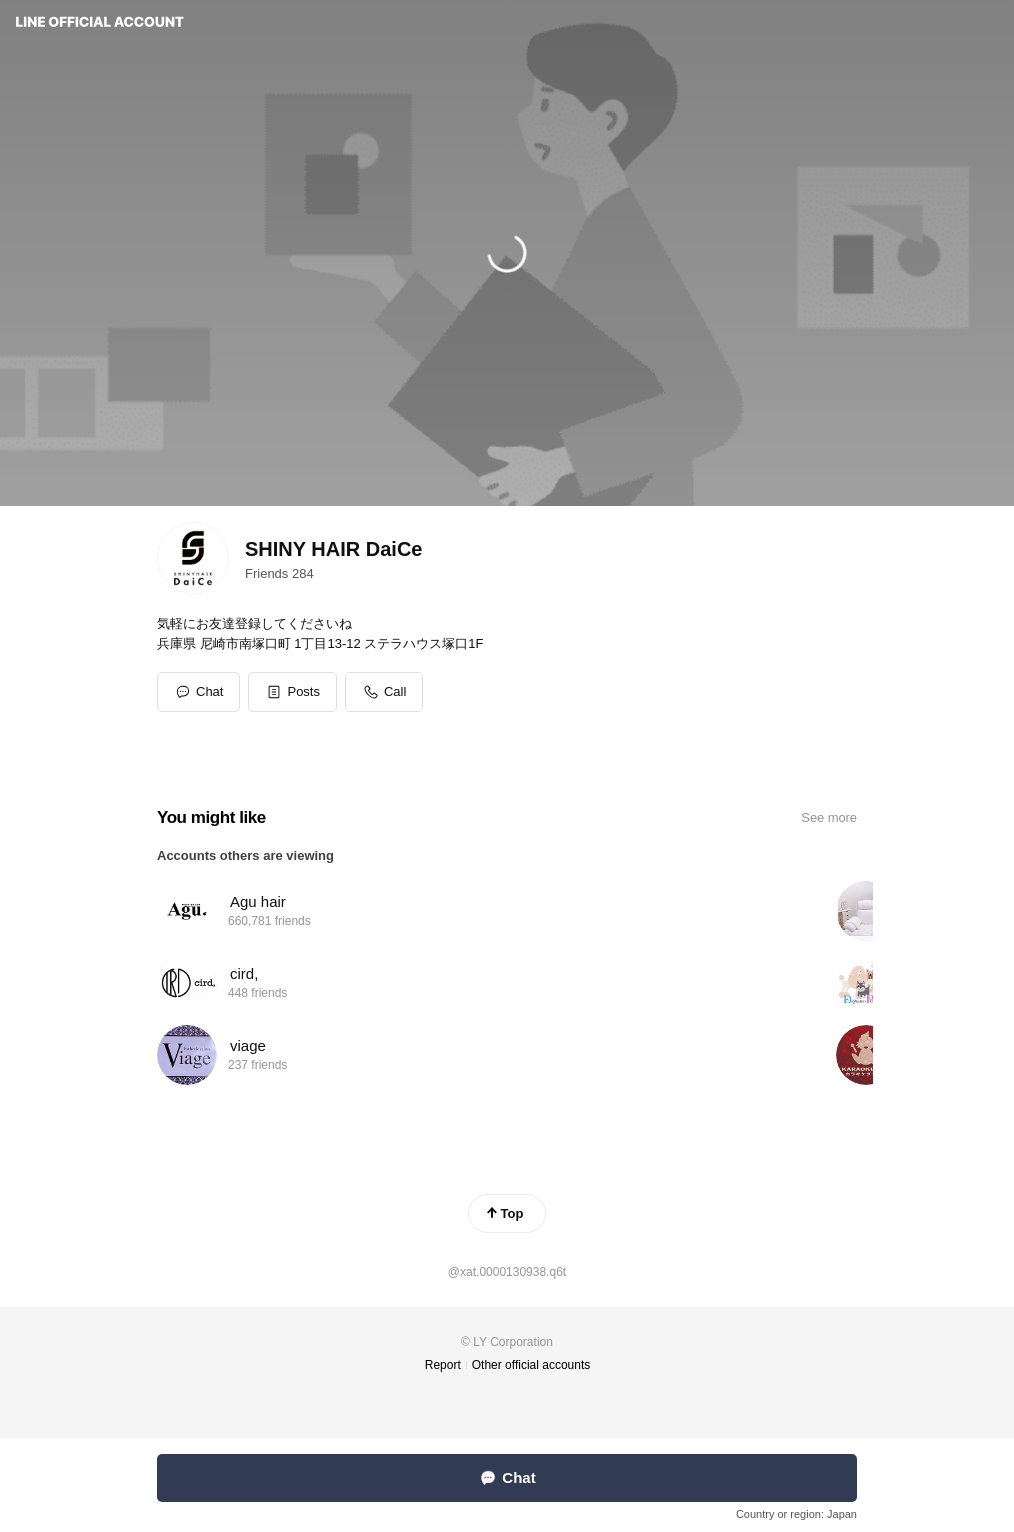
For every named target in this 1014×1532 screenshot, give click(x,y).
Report (443, 1365)
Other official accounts (531, 1365)
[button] (292, 692)
